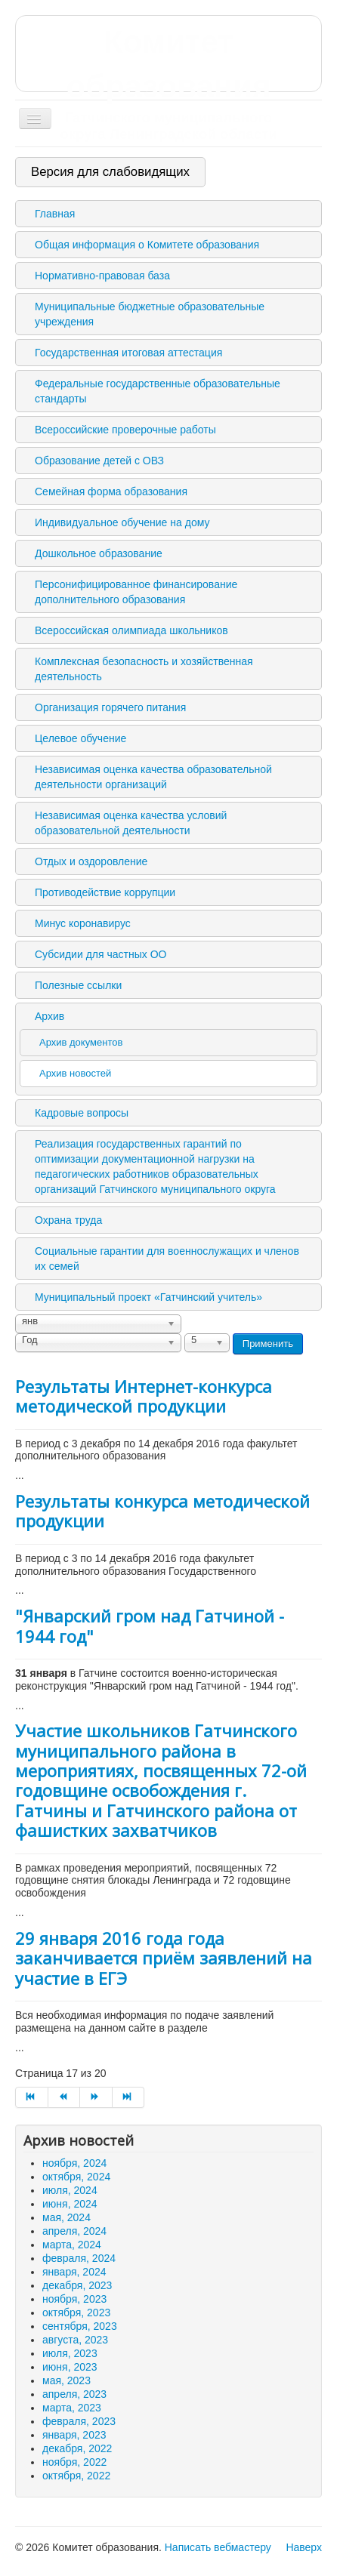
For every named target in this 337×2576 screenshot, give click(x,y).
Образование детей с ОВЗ (99, 460)
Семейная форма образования (111, 491)
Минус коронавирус (83, 923)
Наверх (304, 2547)
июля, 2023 (69, 2353)
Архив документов (80, 1042)
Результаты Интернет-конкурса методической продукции (143, 1396)
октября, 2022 (76, 2476)
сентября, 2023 (79, 2326)
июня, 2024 (69, 2204)
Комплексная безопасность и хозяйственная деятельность (144, 669)
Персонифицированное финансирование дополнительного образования (136, 591)
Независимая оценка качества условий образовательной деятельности (131, 823)
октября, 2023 (76, 2312)
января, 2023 (74, 2435)
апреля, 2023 (74, 2394)
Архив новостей (75, 1073)
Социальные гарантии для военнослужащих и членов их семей (167, 1258)
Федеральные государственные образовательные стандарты (157, 391)
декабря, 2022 (77, 2448)
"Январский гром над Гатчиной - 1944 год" (149, 1625)
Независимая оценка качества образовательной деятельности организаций (153, 776)
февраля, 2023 (79, 2421)
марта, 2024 (71, 2245)
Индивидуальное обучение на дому (122, 522)
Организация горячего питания (110, 707)
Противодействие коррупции (105, 892)
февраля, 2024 (79, 2258)
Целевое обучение (80, 738)
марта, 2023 (71, 2408)
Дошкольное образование (98, 553)
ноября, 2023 (74, 2299)
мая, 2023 (66, 2380)
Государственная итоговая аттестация (128, 353)
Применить (268, 1343)
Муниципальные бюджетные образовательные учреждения (149, 314)
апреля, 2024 (74, 2231)
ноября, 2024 (74, 2163)
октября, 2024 (76, 2177)
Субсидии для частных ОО (100, 954)
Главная (55, 214)
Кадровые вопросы (81, 1113)
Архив (49, 1016)
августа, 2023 (75, 2340)
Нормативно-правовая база (102, 276)
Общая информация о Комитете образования (147, 245)
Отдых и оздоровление (91, 861)
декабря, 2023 (77, 2285)
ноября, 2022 (74, 2462)
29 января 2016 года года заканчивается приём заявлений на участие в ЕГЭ (163, 1958)
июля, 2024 (69, 2190)
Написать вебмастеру (218, 2547)
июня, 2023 (69, 2367)
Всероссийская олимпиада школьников (131, 630)
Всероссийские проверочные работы (125, 430)
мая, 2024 (66, 2217)
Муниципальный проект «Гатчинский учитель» (148, 1297)
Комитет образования (168, 83)
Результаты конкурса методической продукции (162, 1511)
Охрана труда (68, 1220)
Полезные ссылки (78, 985)
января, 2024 (74, 2272)
